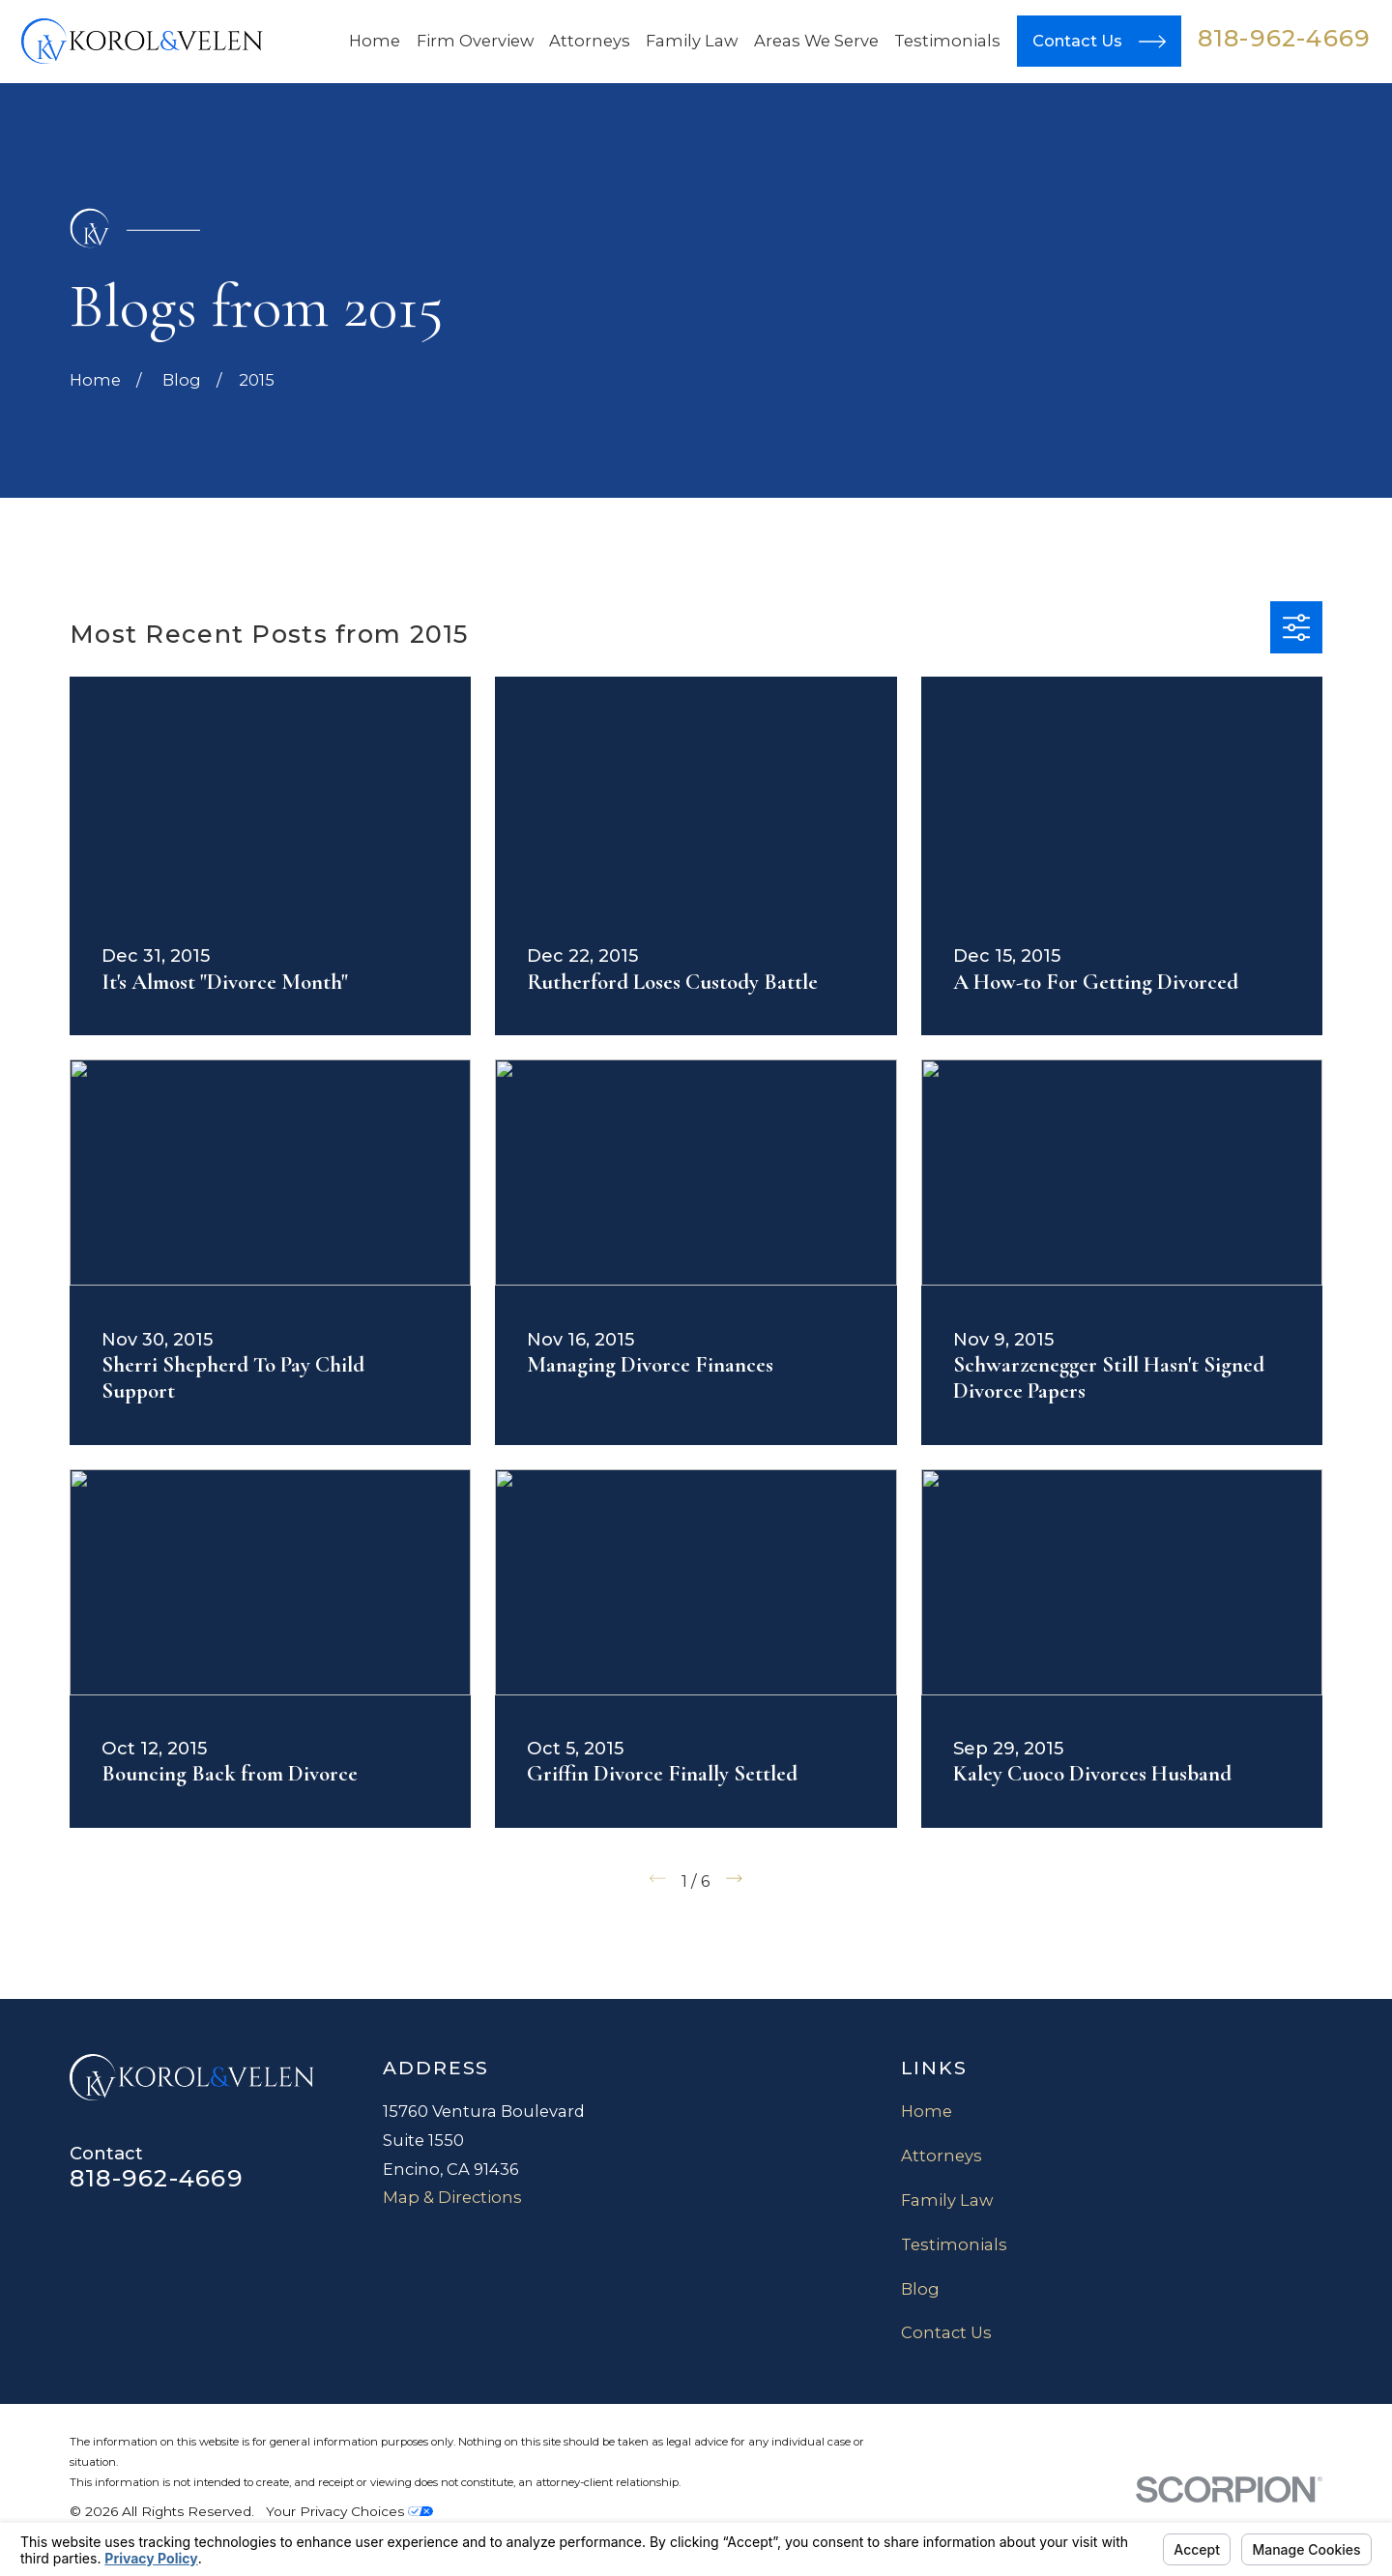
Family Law (947, 2200)
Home (926, 2111)
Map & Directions (452, 2197)
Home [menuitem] (374, 40)
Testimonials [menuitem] (947, 40)
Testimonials (954, 2244)
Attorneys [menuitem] (589, 40)
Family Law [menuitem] (692, 40)
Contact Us (946, 2332)
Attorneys (941, 2155)
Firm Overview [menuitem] (475, 40)
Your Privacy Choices (349, 2511)
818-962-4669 (1285, 37)
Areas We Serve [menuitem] (816, 40)
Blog (920, 2289)
